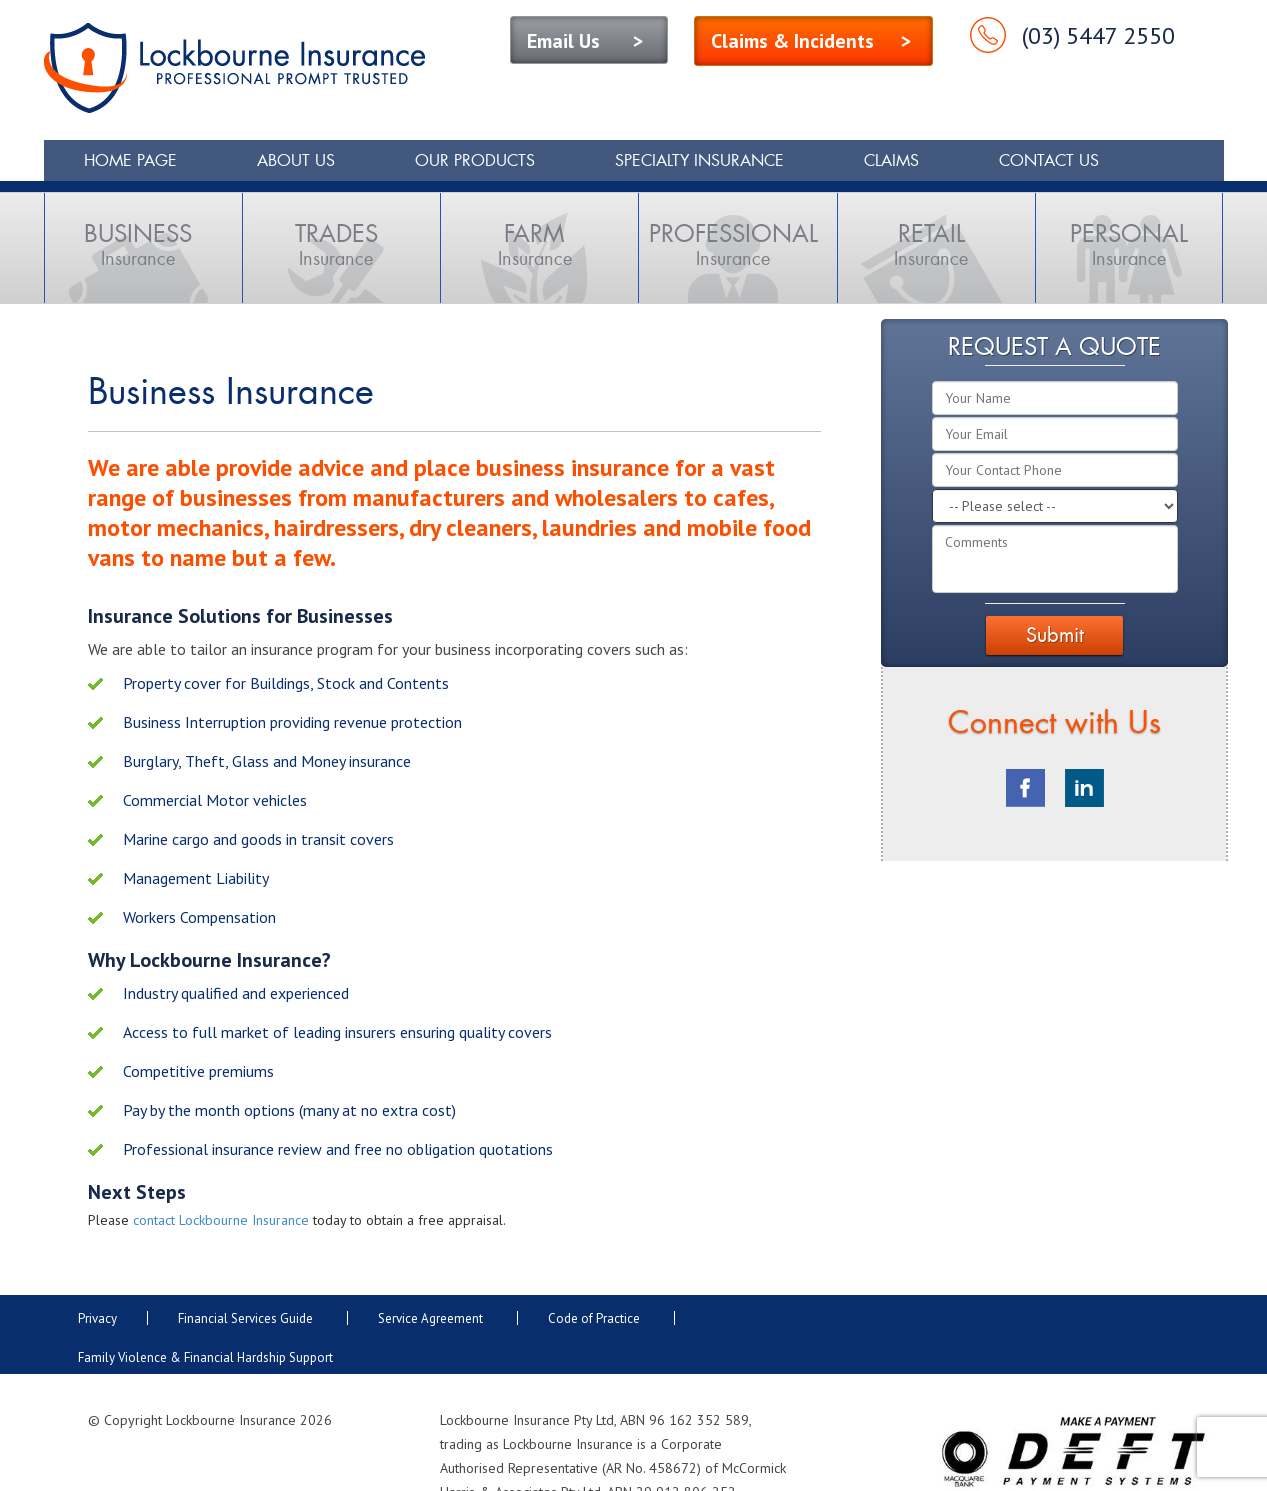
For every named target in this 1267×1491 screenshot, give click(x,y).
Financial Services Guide (245, 1318)
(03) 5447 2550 (1098, 35)
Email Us (563, 41)
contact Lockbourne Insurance (221, 1220)
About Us (296, 160)
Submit (1055, 634)
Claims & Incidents (792, 41)
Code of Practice (594, 1318)
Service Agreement (430, 1318)
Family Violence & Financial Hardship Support (207, 1357)
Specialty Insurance (699, 160)
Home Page (130, 160)
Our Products (475, 160)
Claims (891, 160)
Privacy (97, 1318)
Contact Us (1049, 160)
